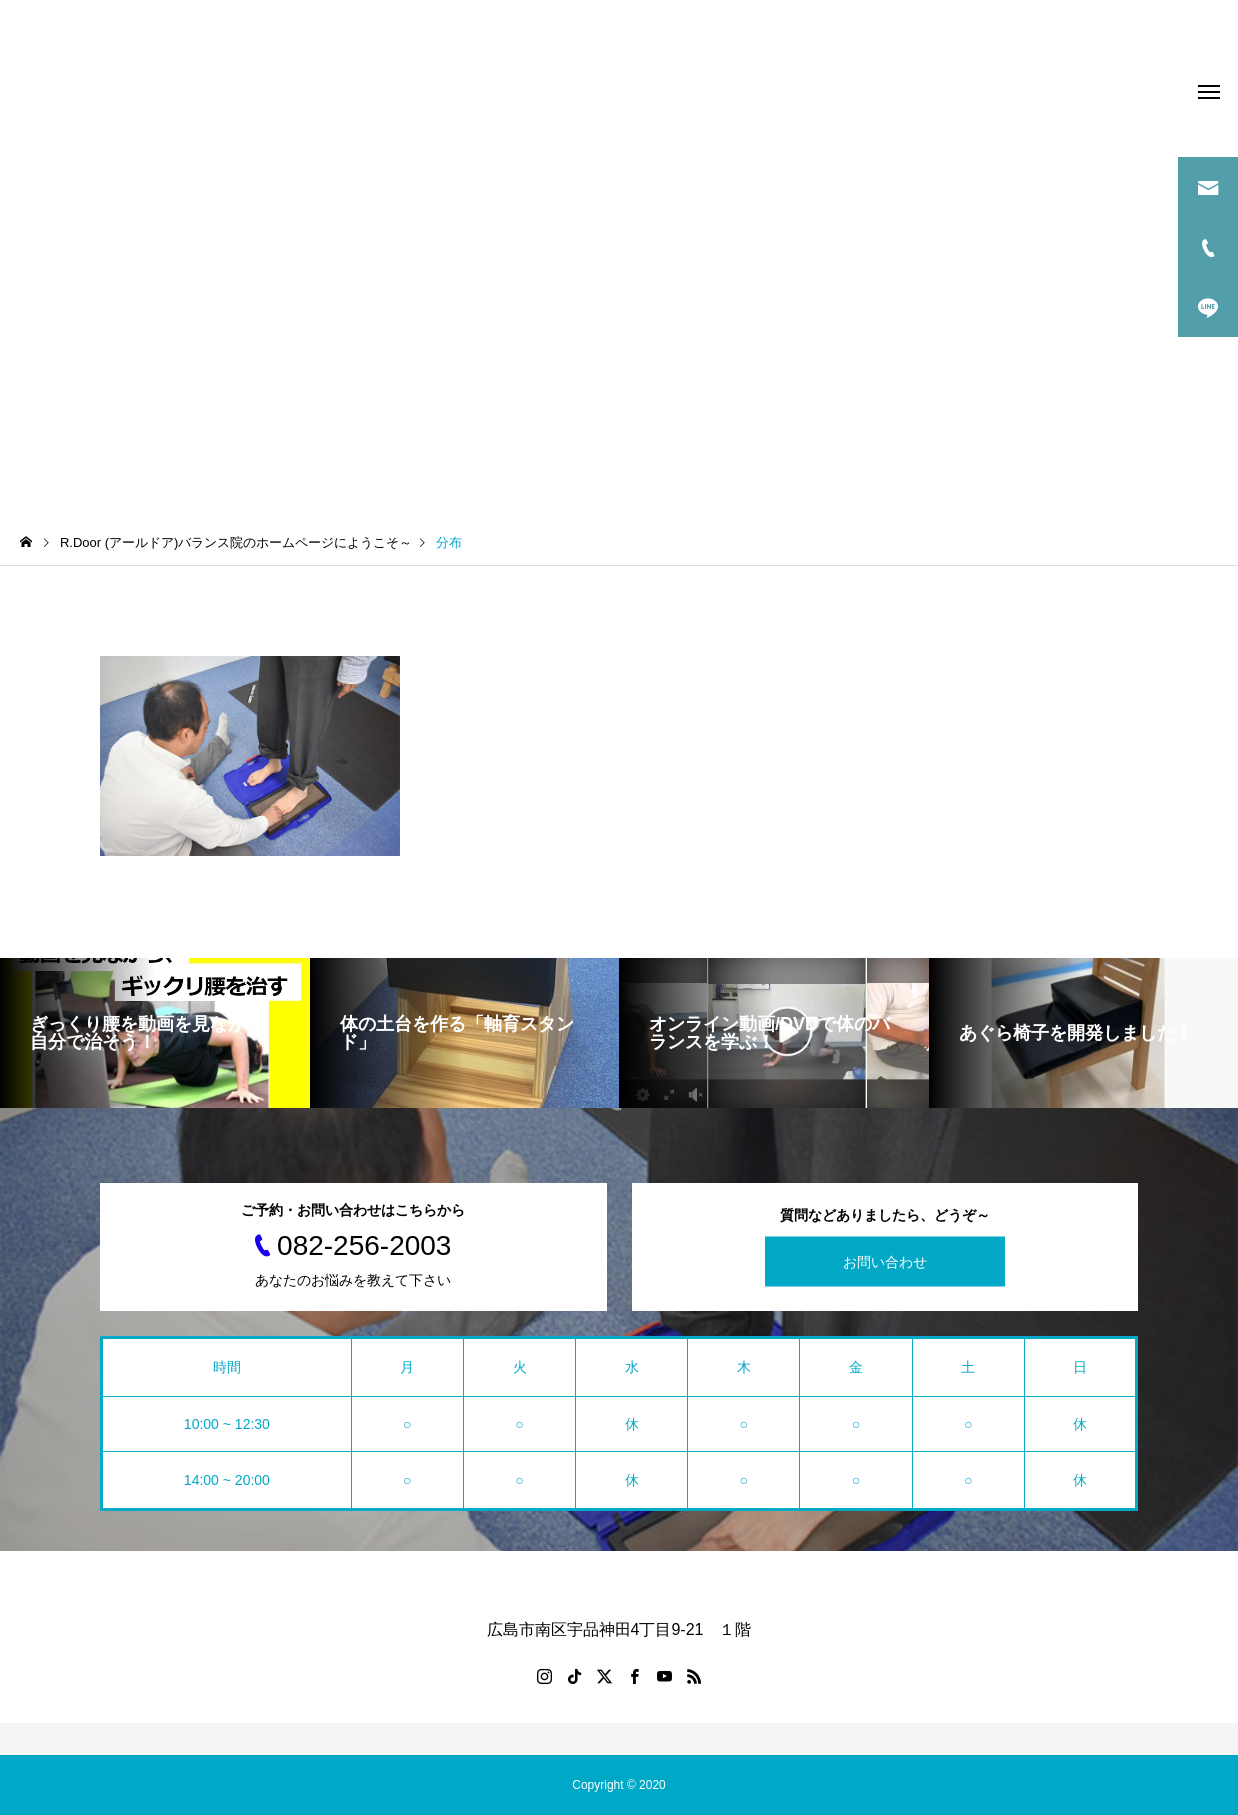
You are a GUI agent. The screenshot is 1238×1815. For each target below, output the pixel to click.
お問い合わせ (885, 1262)
